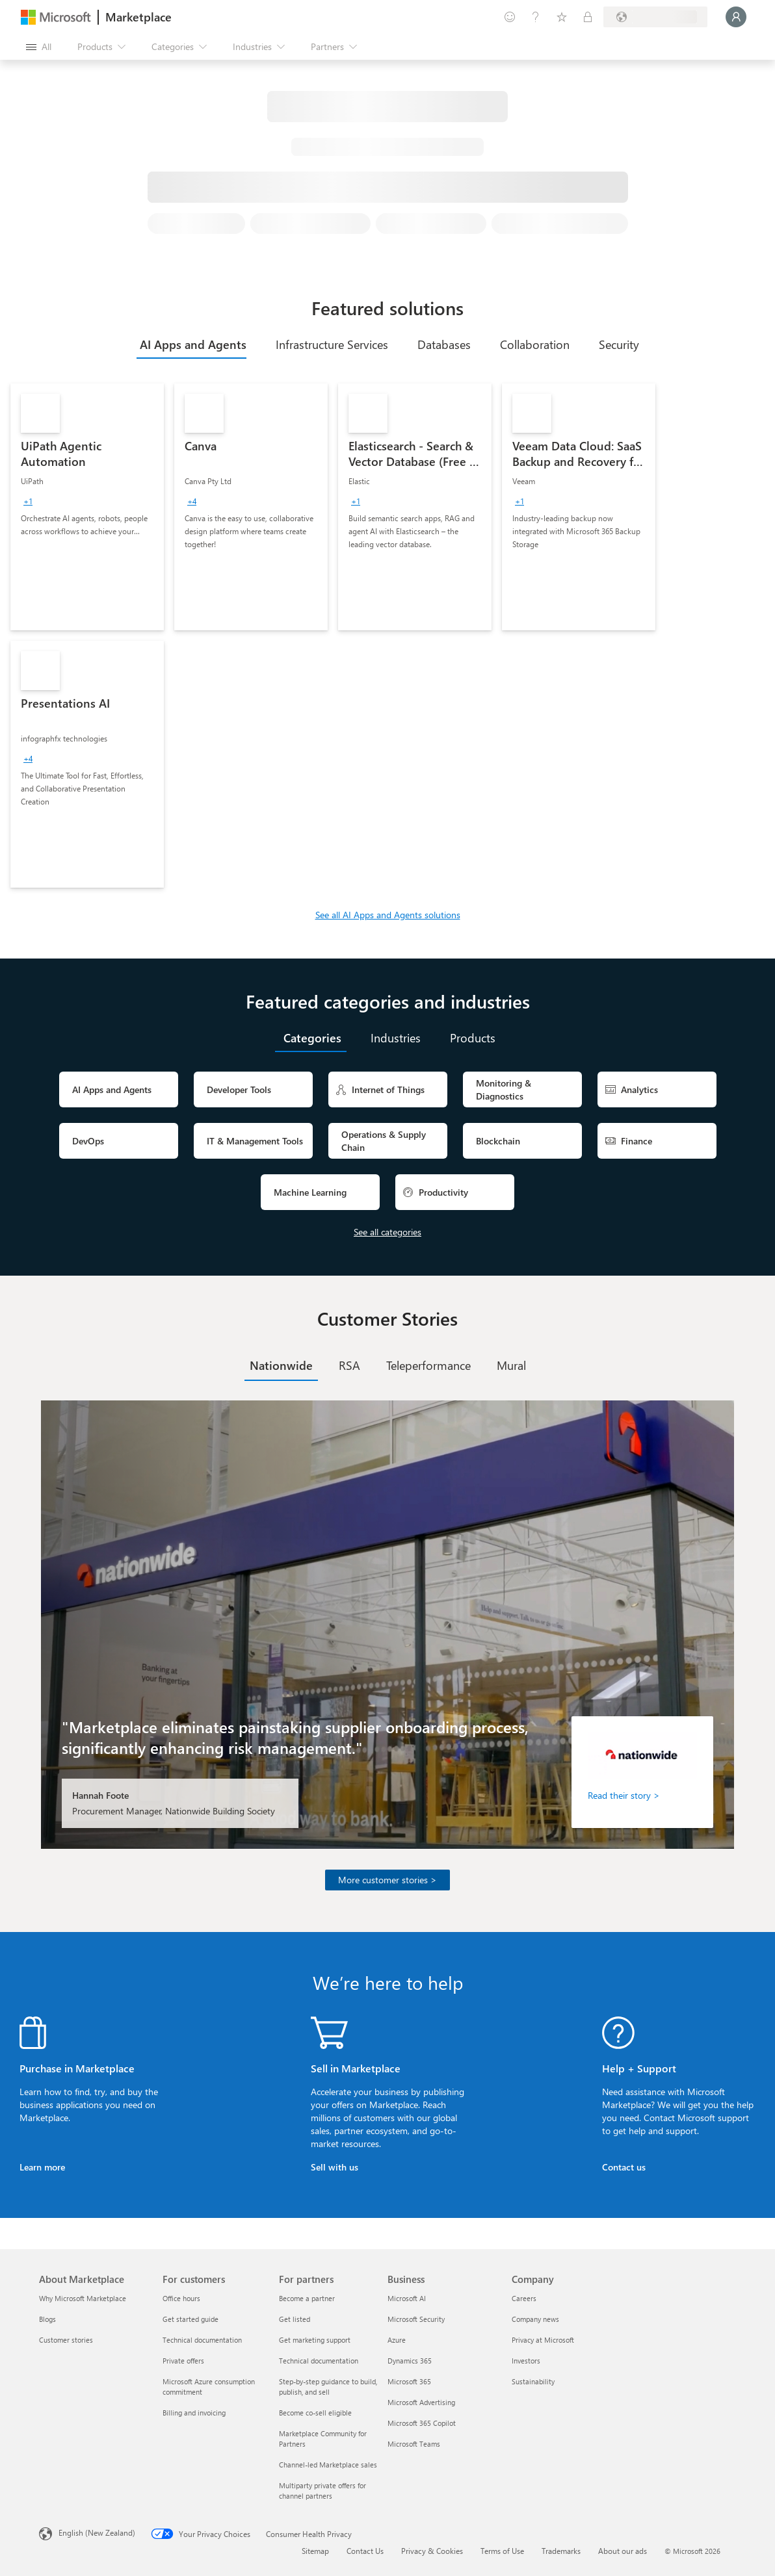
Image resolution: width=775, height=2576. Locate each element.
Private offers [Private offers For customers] (183, 2360)
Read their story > (624, 1795)
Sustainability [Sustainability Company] (533, 2381)
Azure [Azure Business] (397, 2340)
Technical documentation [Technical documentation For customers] (202, 2340)
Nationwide (281, 1365)
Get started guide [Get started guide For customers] (190, 2319)
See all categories (387, 1232)
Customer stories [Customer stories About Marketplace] (66, 2340)
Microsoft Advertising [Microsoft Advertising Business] (421, 2402)
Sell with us (334, 2167)
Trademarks (561, 2550)
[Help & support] (535, 17)
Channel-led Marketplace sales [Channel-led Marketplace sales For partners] (328, 2464)
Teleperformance (428, 1365)
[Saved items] (561, 17)
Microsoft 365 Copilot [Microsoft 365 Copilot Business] (422, 2423)
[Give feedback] (509, 17)
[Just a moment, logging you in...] (736, 16)
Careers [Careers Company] (524, 2298)
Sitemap (315, 2550)
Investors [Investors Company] (526, 2360)
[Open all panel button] (39, 47)
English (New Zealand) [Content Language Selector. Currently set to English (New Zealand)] (97, 2532)
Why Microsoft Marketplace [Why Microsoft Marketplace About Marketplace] (82, 2298)
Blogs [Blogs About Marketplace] (47, 2319)
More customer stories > (387, 1880)
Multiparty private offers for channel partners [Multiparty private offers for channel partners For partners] (322, 2490)
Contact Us (365, 2550)
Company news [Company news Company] (535, 2319)
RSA (349, 1365)
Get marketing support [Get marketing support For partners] (314, 2340)
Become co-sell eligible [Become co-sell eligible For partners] (315, 2412)
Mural (511, 1365)
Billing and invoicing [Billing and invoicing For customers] (194, 2412)
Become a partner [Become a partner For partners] (307, 2298)
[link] (87, 506)
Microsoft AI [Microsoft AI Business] (407, 2298)
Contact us (624, 2167)
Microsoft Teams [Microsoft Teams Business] (414, 2444)
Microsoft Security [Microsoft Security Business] (416, 2319)
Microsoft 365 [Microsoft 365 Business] (409, 2381)
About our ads (622, 2550)
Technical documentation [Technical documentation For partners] (318, 2360)
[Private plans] (587, 17)
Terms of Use (502, 2550)
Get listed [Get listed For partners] (294, 2319)
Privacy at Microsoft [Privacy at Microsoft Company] (543, 2340)
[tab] (191, 344)
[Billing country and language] (655, 16)
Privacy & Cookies (432, 2550)
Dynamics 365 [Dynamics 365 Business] (410, 2360)
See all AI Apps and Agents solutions (387, 914)
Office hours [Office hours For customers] (181, 2298)
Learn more (42, 2167)
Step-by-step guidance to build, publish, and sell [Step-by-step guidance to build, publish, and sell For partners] (328, 2386)
